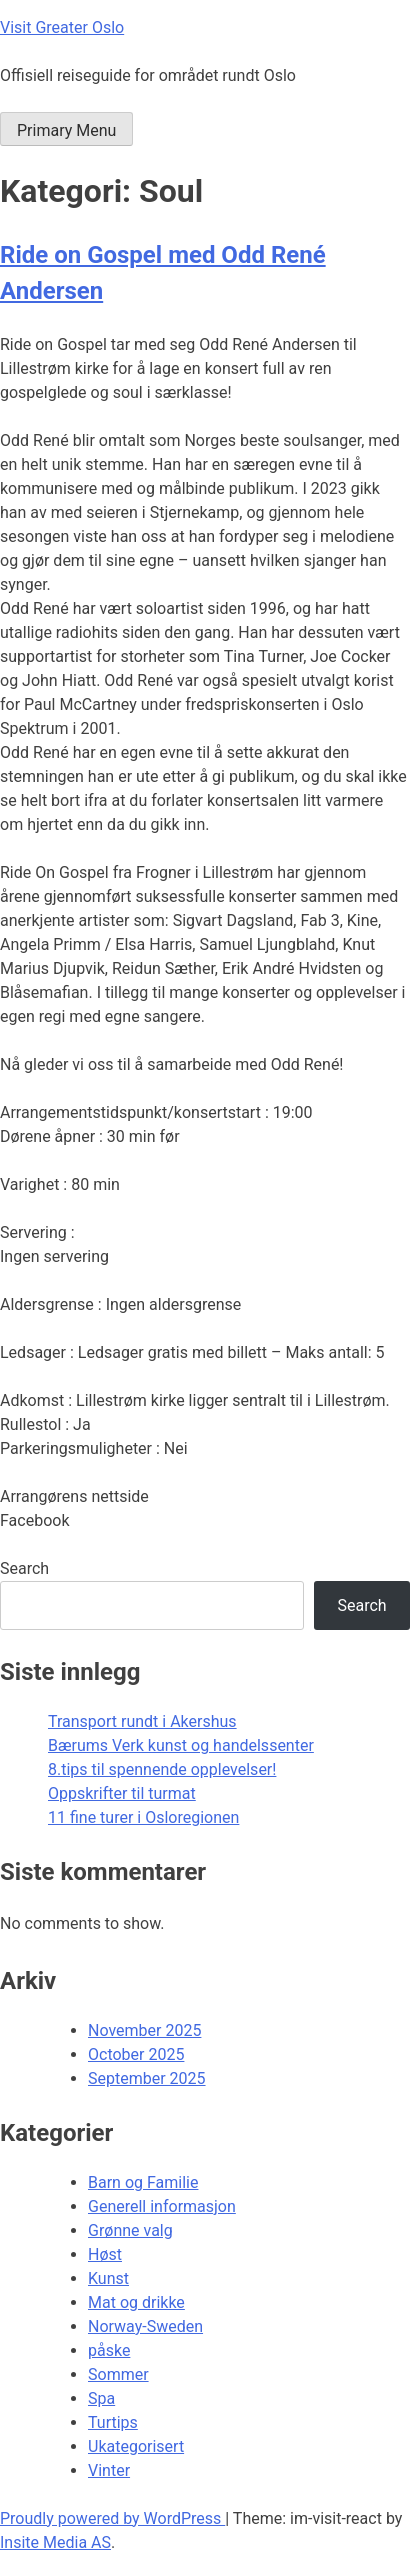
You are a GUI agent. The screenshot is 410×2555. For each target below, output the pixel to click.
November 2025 (144, 2030)
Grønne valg (130, 2230)
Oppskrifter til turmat (122, 1793)
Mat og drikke (136, 2302)
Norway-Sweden (145, 2326)
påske (109, 2350)
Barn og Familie (143, 2182)
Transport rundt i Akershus (142, 1721)
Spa (101, 2398)
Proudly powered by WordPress (112, 2518)
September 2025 (147, 2078)
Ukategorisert (136, 2446)
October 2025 (136, 2054)
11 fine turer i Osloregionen (143, 1817)
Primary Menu (66, 130)
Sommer (118, 2374)
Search (24, 1568)
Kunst (108, 2278)
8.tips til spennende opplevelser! (162, 1769)
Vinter (109, 2470)
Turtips (113, 2422)
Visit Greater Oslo (62, 27)
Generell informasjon (162, 2206)
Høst (105, 2254)
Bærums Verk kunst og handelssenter (181, 1745)
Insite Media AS (55, 2542)
